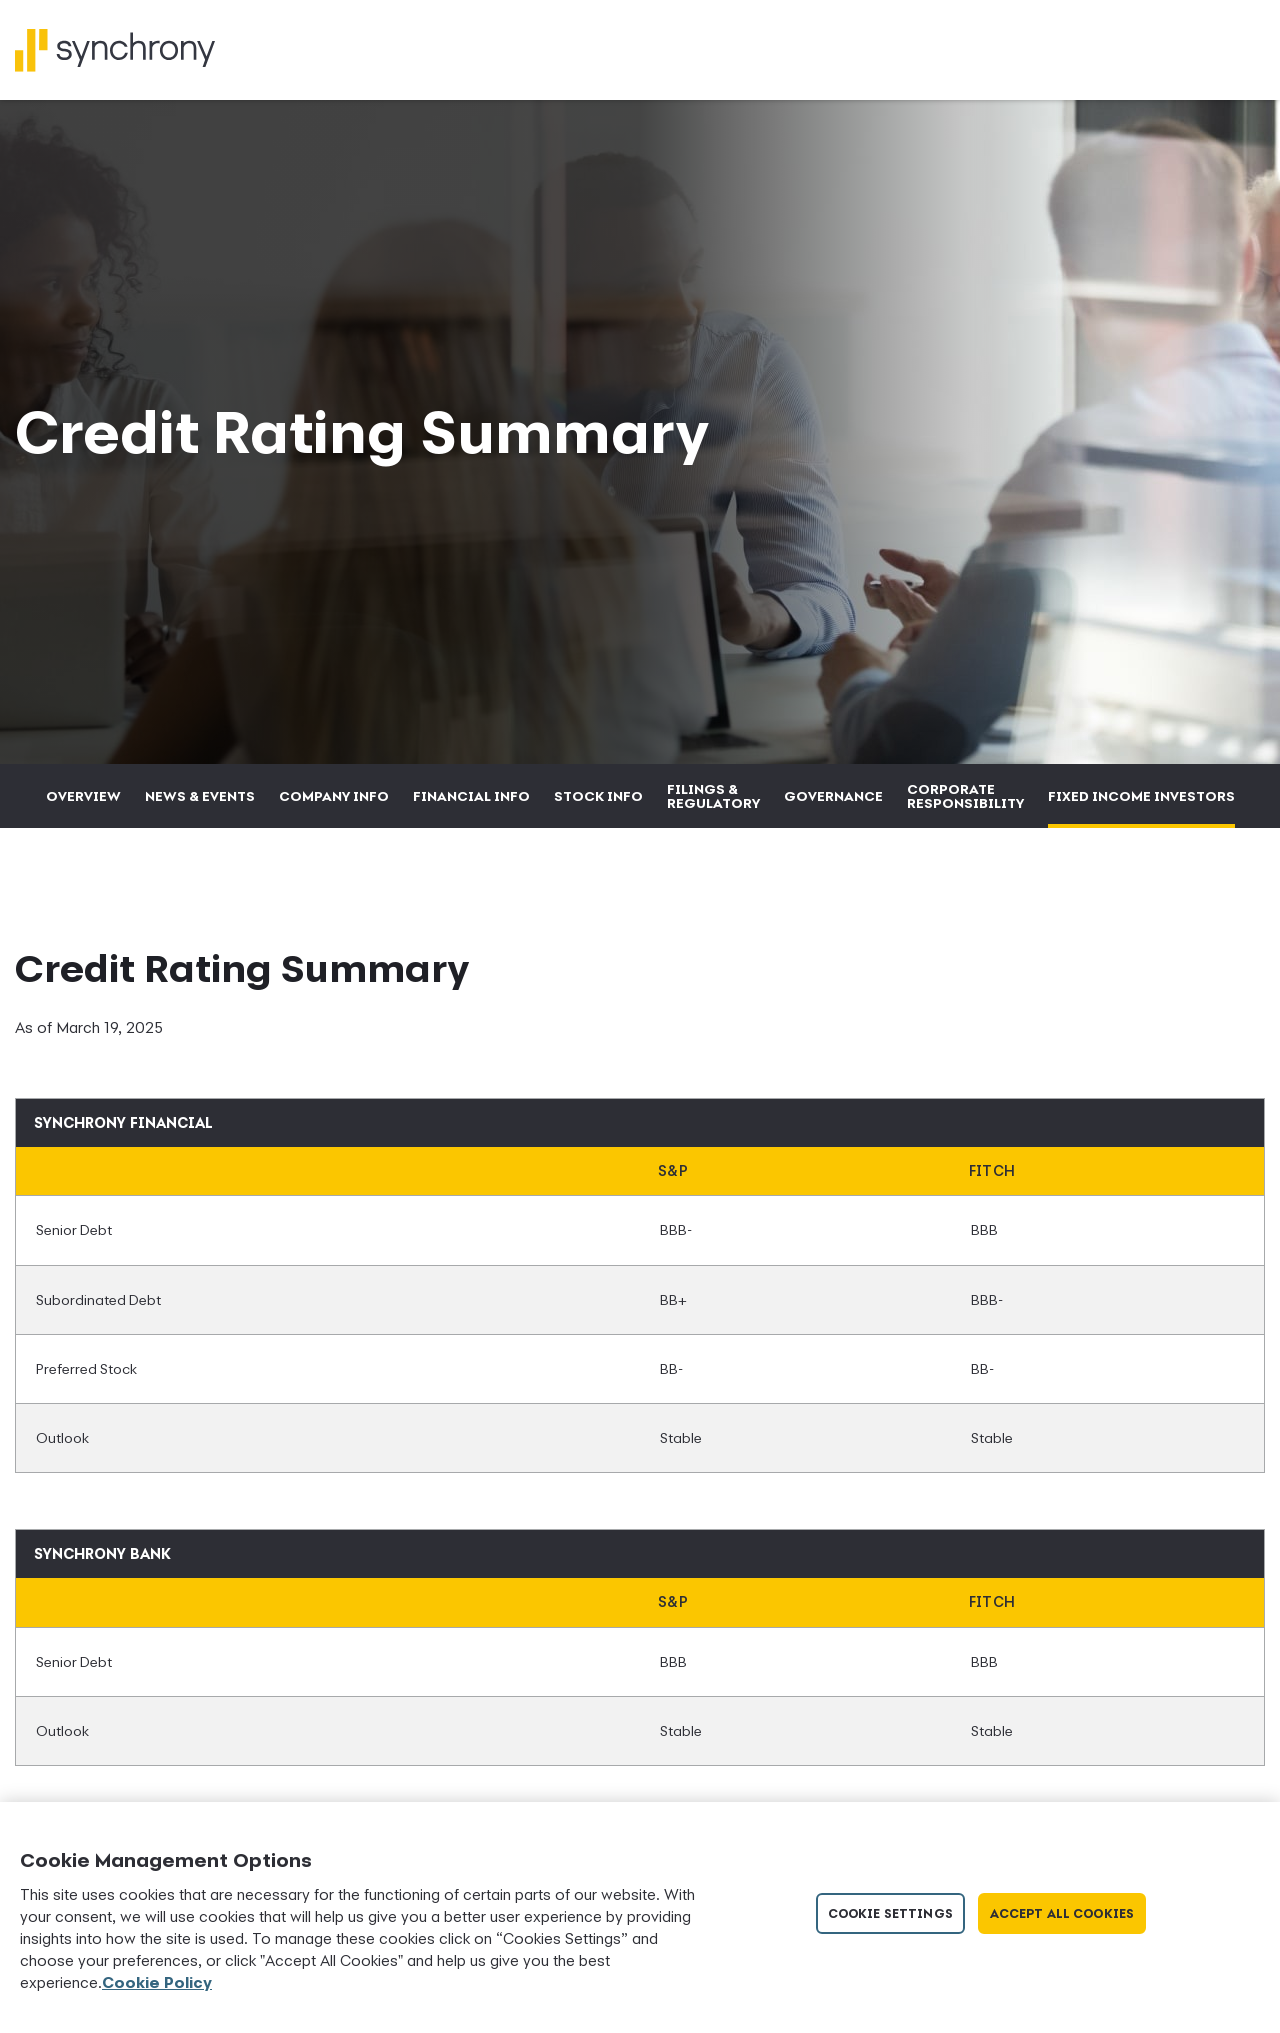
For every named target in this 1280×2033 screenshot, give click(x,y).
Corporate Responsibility (965, 796)
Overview (83, 796)
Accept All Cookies (1062, 1913)
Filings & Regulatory (713, 796)
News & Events (200, 796)
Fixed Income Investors (1141, 796)
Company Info (334, 796)
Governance (833, 796)
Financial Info (471, 796)
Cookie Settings (890, 1913)
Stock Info (598, 796)
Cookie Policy (157, 1982)
